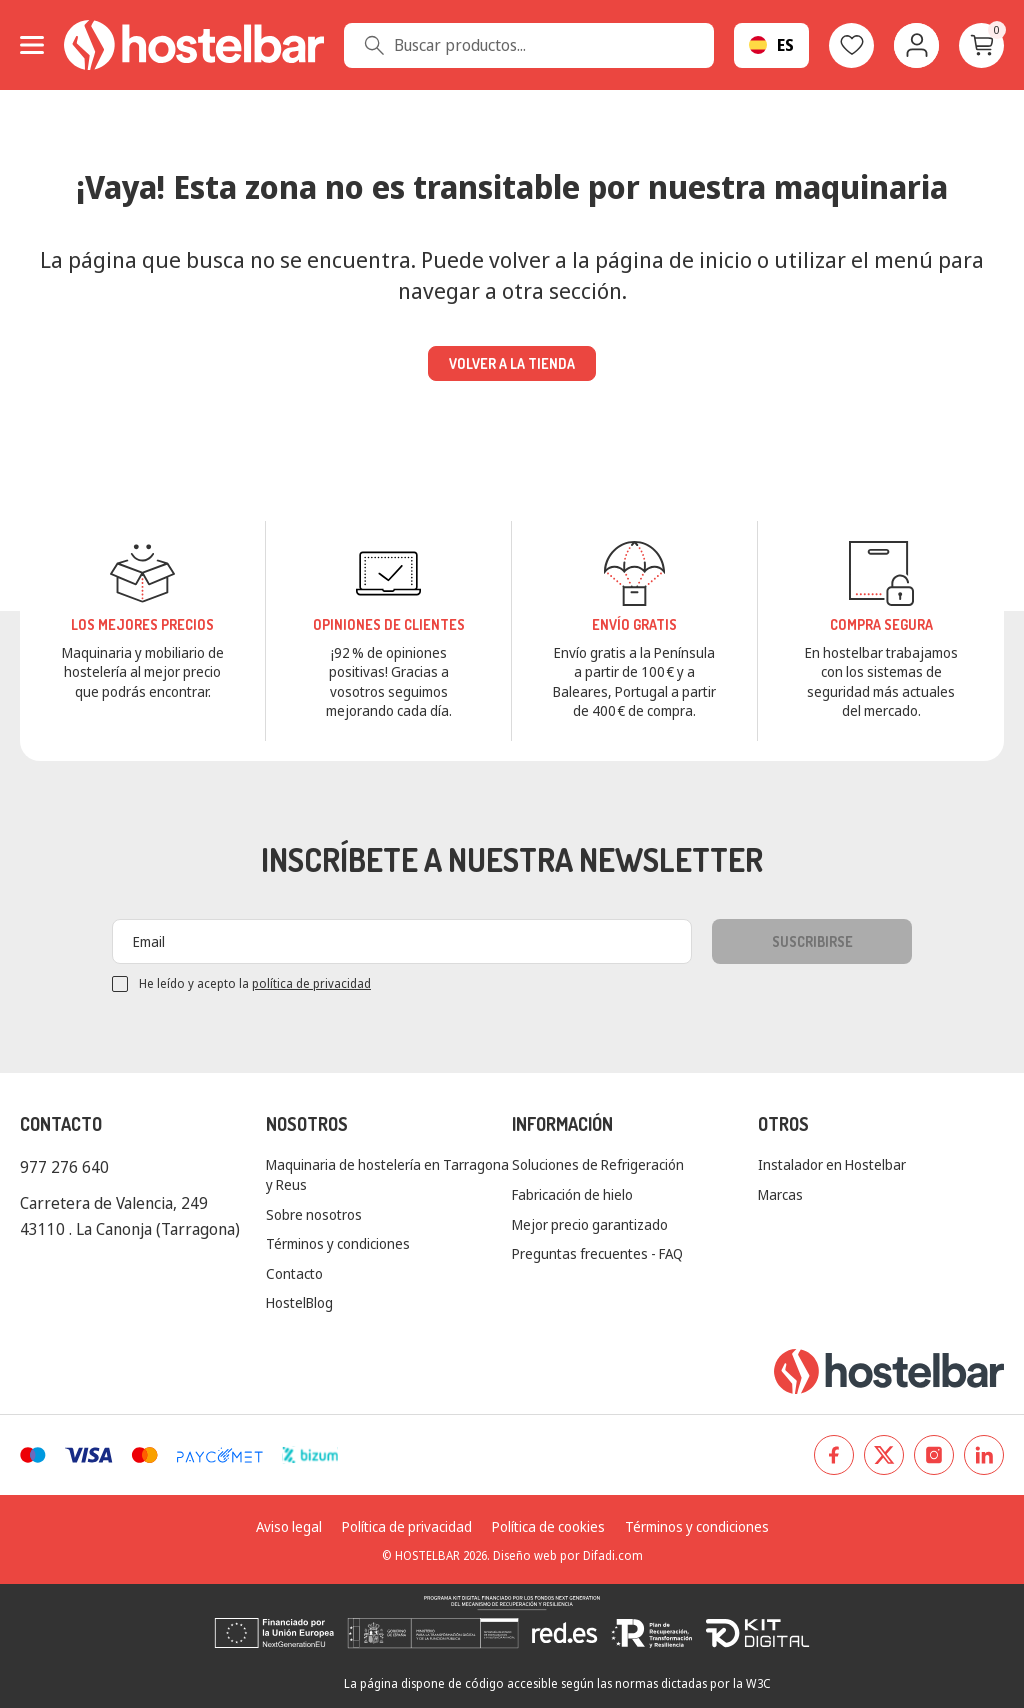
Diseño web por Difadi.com (568, 1555)
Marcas (780, 1194)
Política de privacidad (407, 1526)
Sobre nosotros (314, 1214)
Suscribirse (812, 941)
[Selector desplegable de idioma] (771, 45)
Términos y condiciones (338, 1243)
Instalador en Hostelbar (832, 1164)
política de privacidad (311, 983)
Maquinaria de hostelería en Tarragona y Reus (387, 1174)
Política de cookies (548, 1526)
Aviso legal (289, 1526)
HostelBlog (299, 1302)
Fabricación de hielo (572, 1194)
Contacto (294, 1273)
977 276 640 (64, 1167)
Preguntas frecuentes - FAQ (597, 1253)
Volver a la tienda (512, 363)
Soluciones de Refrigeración (598, 1164)
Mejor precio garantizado (590, 1224)
